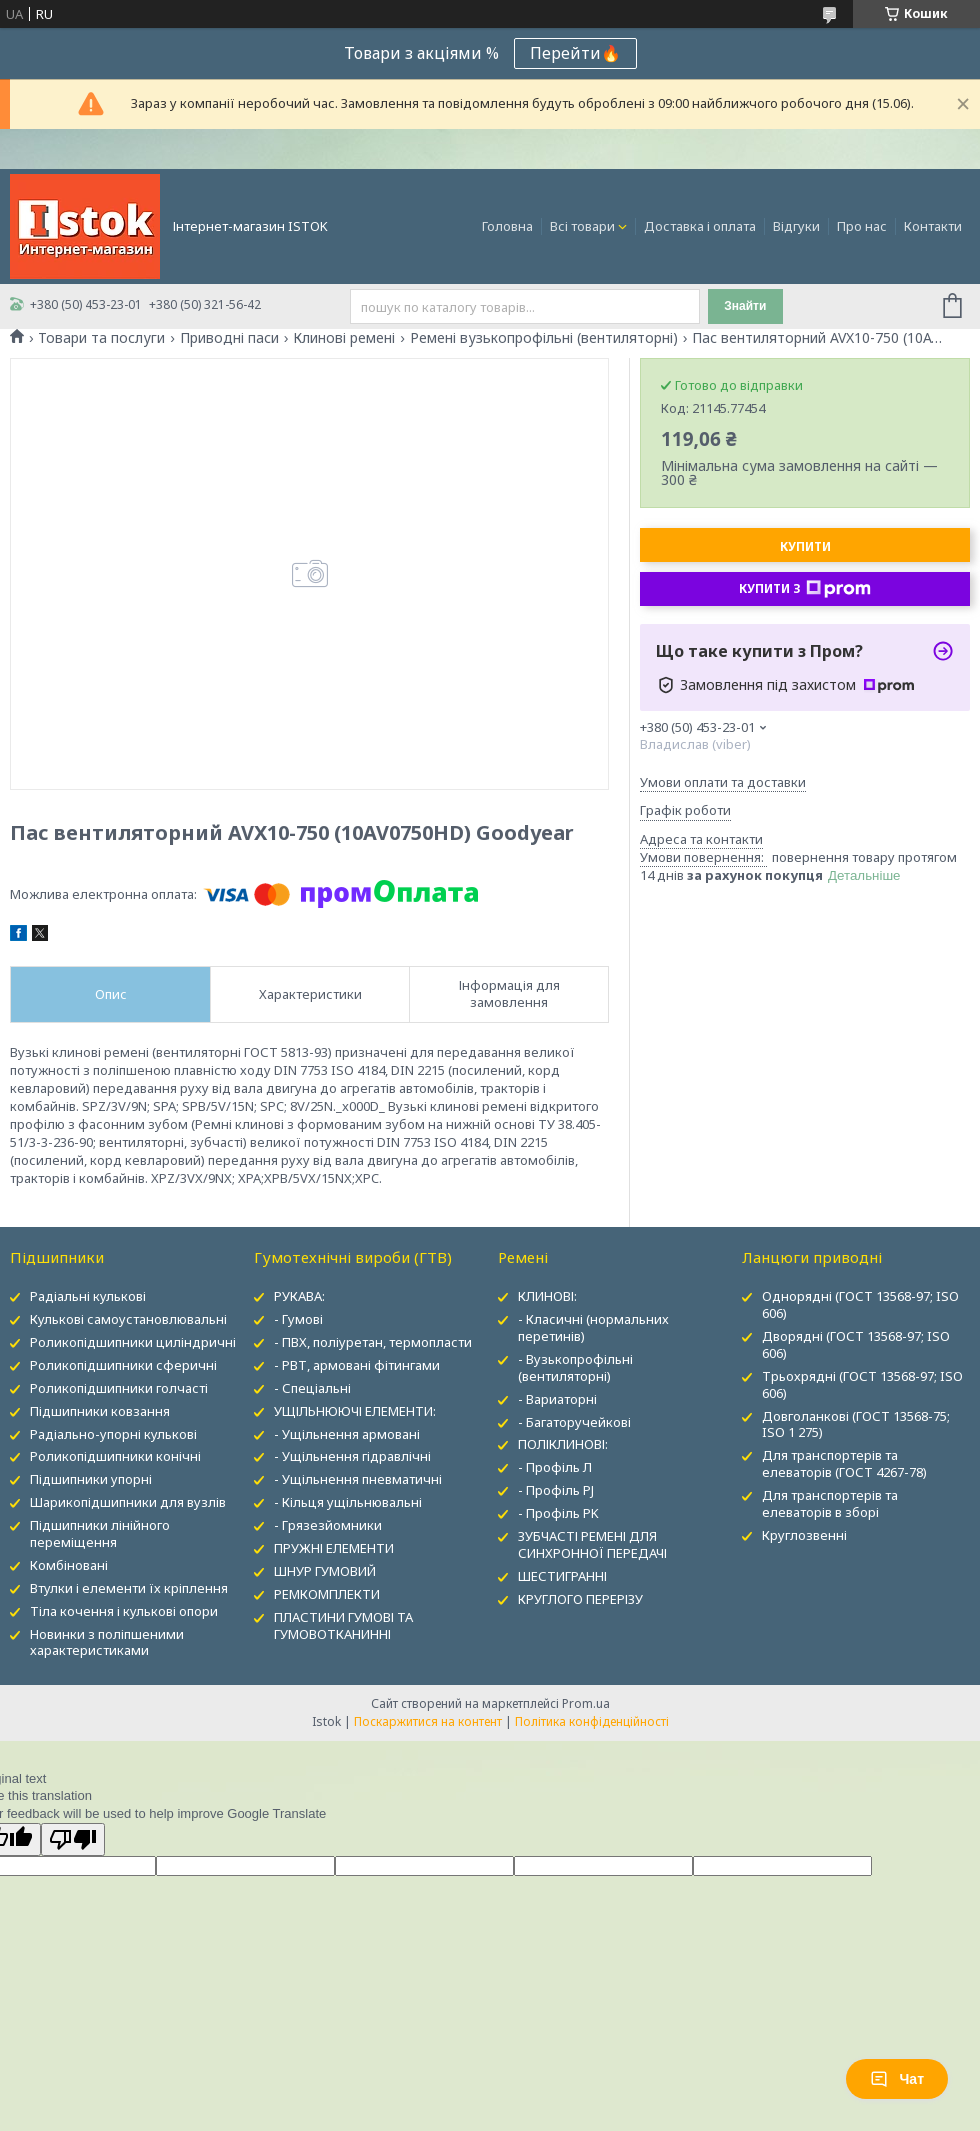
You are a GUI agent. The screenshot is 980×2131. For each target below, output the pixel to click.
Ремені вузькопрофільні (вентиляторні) (544, 338)
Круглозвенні (804, 1535)
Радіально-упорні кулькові (113, 1434)
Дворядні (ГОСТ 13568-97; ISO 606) (856, 1344)
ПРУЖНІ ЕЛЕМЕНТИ (334, 1548)
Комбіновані (69, 1565)
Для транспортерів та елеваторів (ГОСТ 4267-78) (844, 1463)
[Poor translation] (73, 1839)
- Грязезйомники (328, 1525)
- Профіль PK (558, 1513)
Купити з (805, 589)
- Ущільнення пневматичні (358, 1479)
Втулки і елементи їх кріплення (129, 1588)
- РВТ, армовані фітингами (357, 1365)
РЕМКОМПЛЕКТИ (327, 1594)
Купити (805, 546)
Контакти (933, 226)
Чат (897, 2079)
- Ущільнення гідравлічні (352, 1456)
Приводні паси (229, 338)
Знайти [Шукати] (745, 306)
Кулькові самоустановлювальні (128, 1319)
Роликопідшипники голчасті (119, 1388)
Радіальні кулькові (88, 1296)
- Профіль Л (555, 1467)
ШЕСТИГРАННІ (562, 1576)
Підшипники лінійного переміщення (100, 1533)
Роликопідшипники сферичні (123, 1365)
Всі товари (582, 226)
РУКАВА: (299, 1296)
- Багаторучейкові (574, 1422)
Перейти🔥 (575, 53)
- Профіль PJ (556, 1490)
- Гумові (298, 1319)
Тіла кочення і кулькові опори (124, 1611)
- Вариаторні (557, 1399)
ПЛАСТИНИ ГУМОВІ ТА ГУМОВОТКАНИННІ (343, 1625)
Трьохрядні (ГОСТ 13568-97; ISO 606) (862, 1384)
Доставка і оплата (700, 226)
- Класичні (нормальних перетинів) (593, 1327)
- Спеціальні (312, 1388)
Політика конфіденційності (592, 1721)
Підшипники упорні (91, 1479)
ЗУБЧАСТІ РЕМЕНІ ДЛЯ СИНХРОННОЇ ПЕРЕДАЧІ (592, 1544)
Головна (507, 226)
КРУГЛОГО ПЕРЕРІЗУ (580, 1599)
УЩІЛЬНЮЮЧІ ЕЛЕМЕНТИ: (355, 1411)
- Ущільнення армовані (347, 1434)
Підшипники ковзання (100, 1411)
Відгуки (796, 226)
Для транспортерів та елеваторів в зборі (830, 1503)
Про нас (862, 226)
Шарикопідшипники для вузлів (128, 1502)
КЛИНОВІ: (547, 1296)
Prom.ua (586, 1703)
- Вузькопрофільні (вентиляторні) (575, 1367)
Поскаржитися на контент (428, 1721)
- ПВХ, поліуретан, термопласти (373, 1342)
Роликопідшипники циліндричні (133, 1342)
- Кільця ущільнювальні (348, 1502)
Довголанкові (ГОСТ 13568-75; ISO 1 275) (856, 1424)
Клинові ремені (344, 338)
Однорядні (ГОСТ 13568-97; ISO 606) (860, 1304)
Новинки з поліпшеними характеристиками (107, 1642)
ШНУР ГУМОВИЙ (325, 1571)
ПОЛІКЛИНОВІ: (563, 1444)
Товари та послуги (101, 338)
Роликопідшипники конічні (115, 1456)
